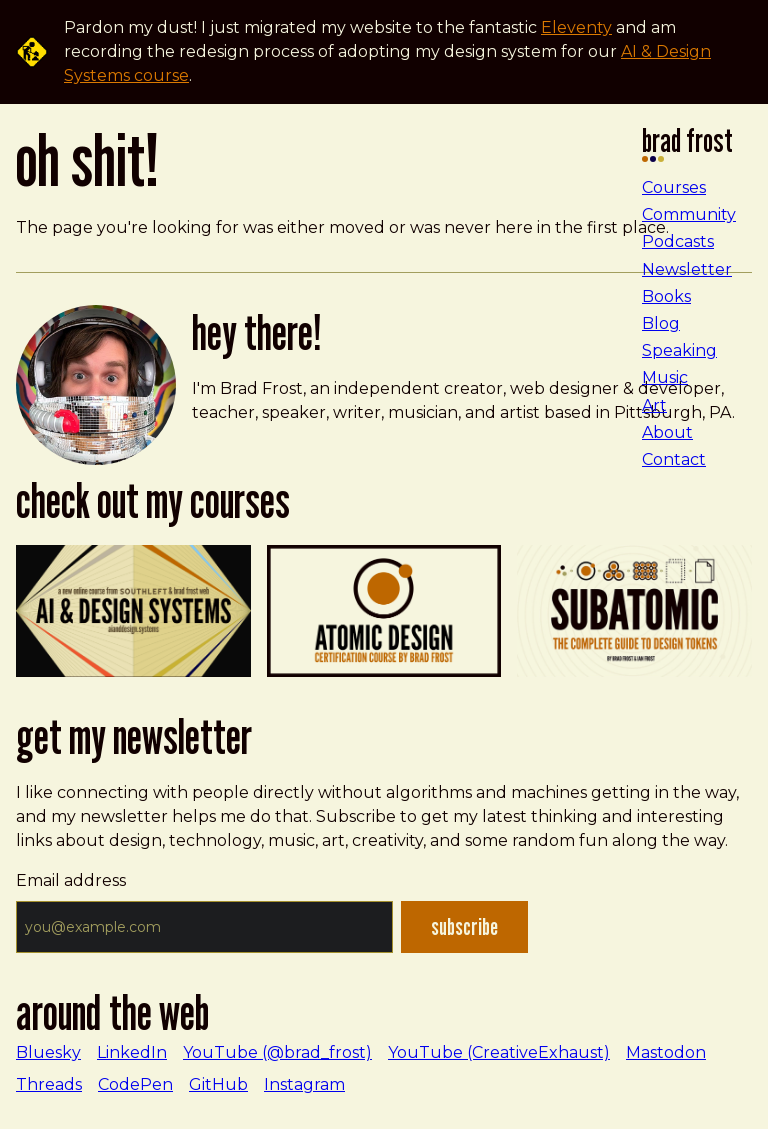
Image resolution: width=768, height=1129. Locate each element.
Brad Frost (687, 146)
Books (666, 296)
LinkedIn (132, 1052)
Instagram (304, 1084)
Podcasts (678, 241)
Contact (674, 459)
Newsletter (687, 269)
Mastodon (666, 1052)
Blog (661, 323)
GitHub (218, 1084)
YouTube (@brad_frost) (277, 1052)
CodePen (135, 1084)
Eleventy (576, 27)
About (667, 432)
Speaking (679, 350)
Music (665, 377)
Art (654, 405)
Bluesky (48, 1052)
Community (689, 214)
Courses (674, 187)
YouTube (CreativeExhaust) (499, 1052)
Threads (49, 1084)
